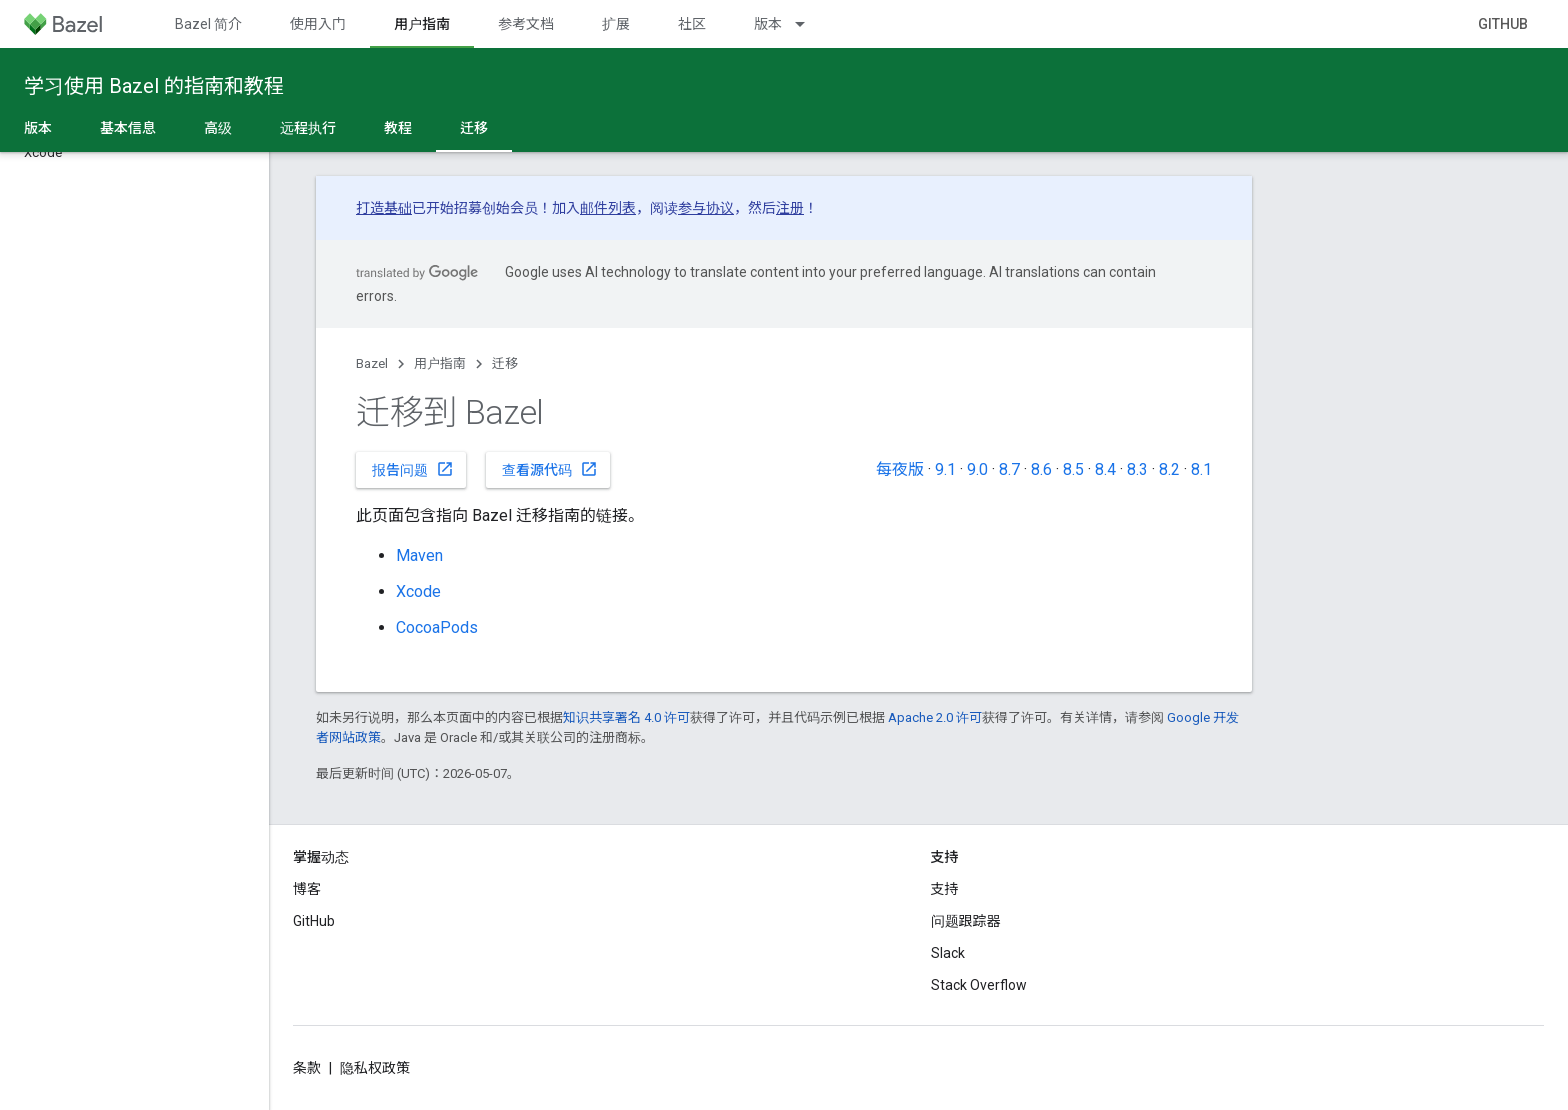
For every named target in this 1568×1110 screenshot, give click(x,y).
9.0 (977, 469)
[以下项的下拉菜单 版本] (809, 24)
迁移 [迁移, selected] (474, 128)
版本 (768, 24)
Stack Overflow (979, 985)
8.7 (1009, 469)
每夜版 (900, 469)
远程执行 (308, 128)
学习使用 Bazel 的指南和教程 (154, 86)
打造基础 (384, 208)
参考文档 (526, 24)
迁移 (505, 363)
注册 (790, 208)
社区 (692, 24)
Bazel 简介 (208, 24)
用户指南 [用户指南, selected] (422, 24)
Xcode (418, 591)
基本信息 (128, 128)
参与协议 (706, 208)
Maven (419, 555)
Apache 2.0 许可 (935, 717)
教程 (398, 128)
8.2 (1169, 469)
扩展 (616, 24)
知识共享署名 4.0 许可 (626, 717)
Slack (948, 953)
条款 (307, 1068)
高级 (218, 128)
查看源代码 (550, 469)
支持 (945, 889)
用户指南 (440, 363)
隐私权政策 (375, 1068)
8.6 (1041, 469)
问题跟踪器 (966, 921)
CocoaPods (437, 627)
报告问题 (413, 469)
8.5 (1073, 469)
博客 (307, 889)
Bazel (372, 363)
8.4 (1105, 469)
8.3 (1137, 469)
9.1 (945, 469)
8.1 (1201, 469)
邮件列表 (608, 208)
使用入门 (318, 24)
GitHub (1503, 24)
